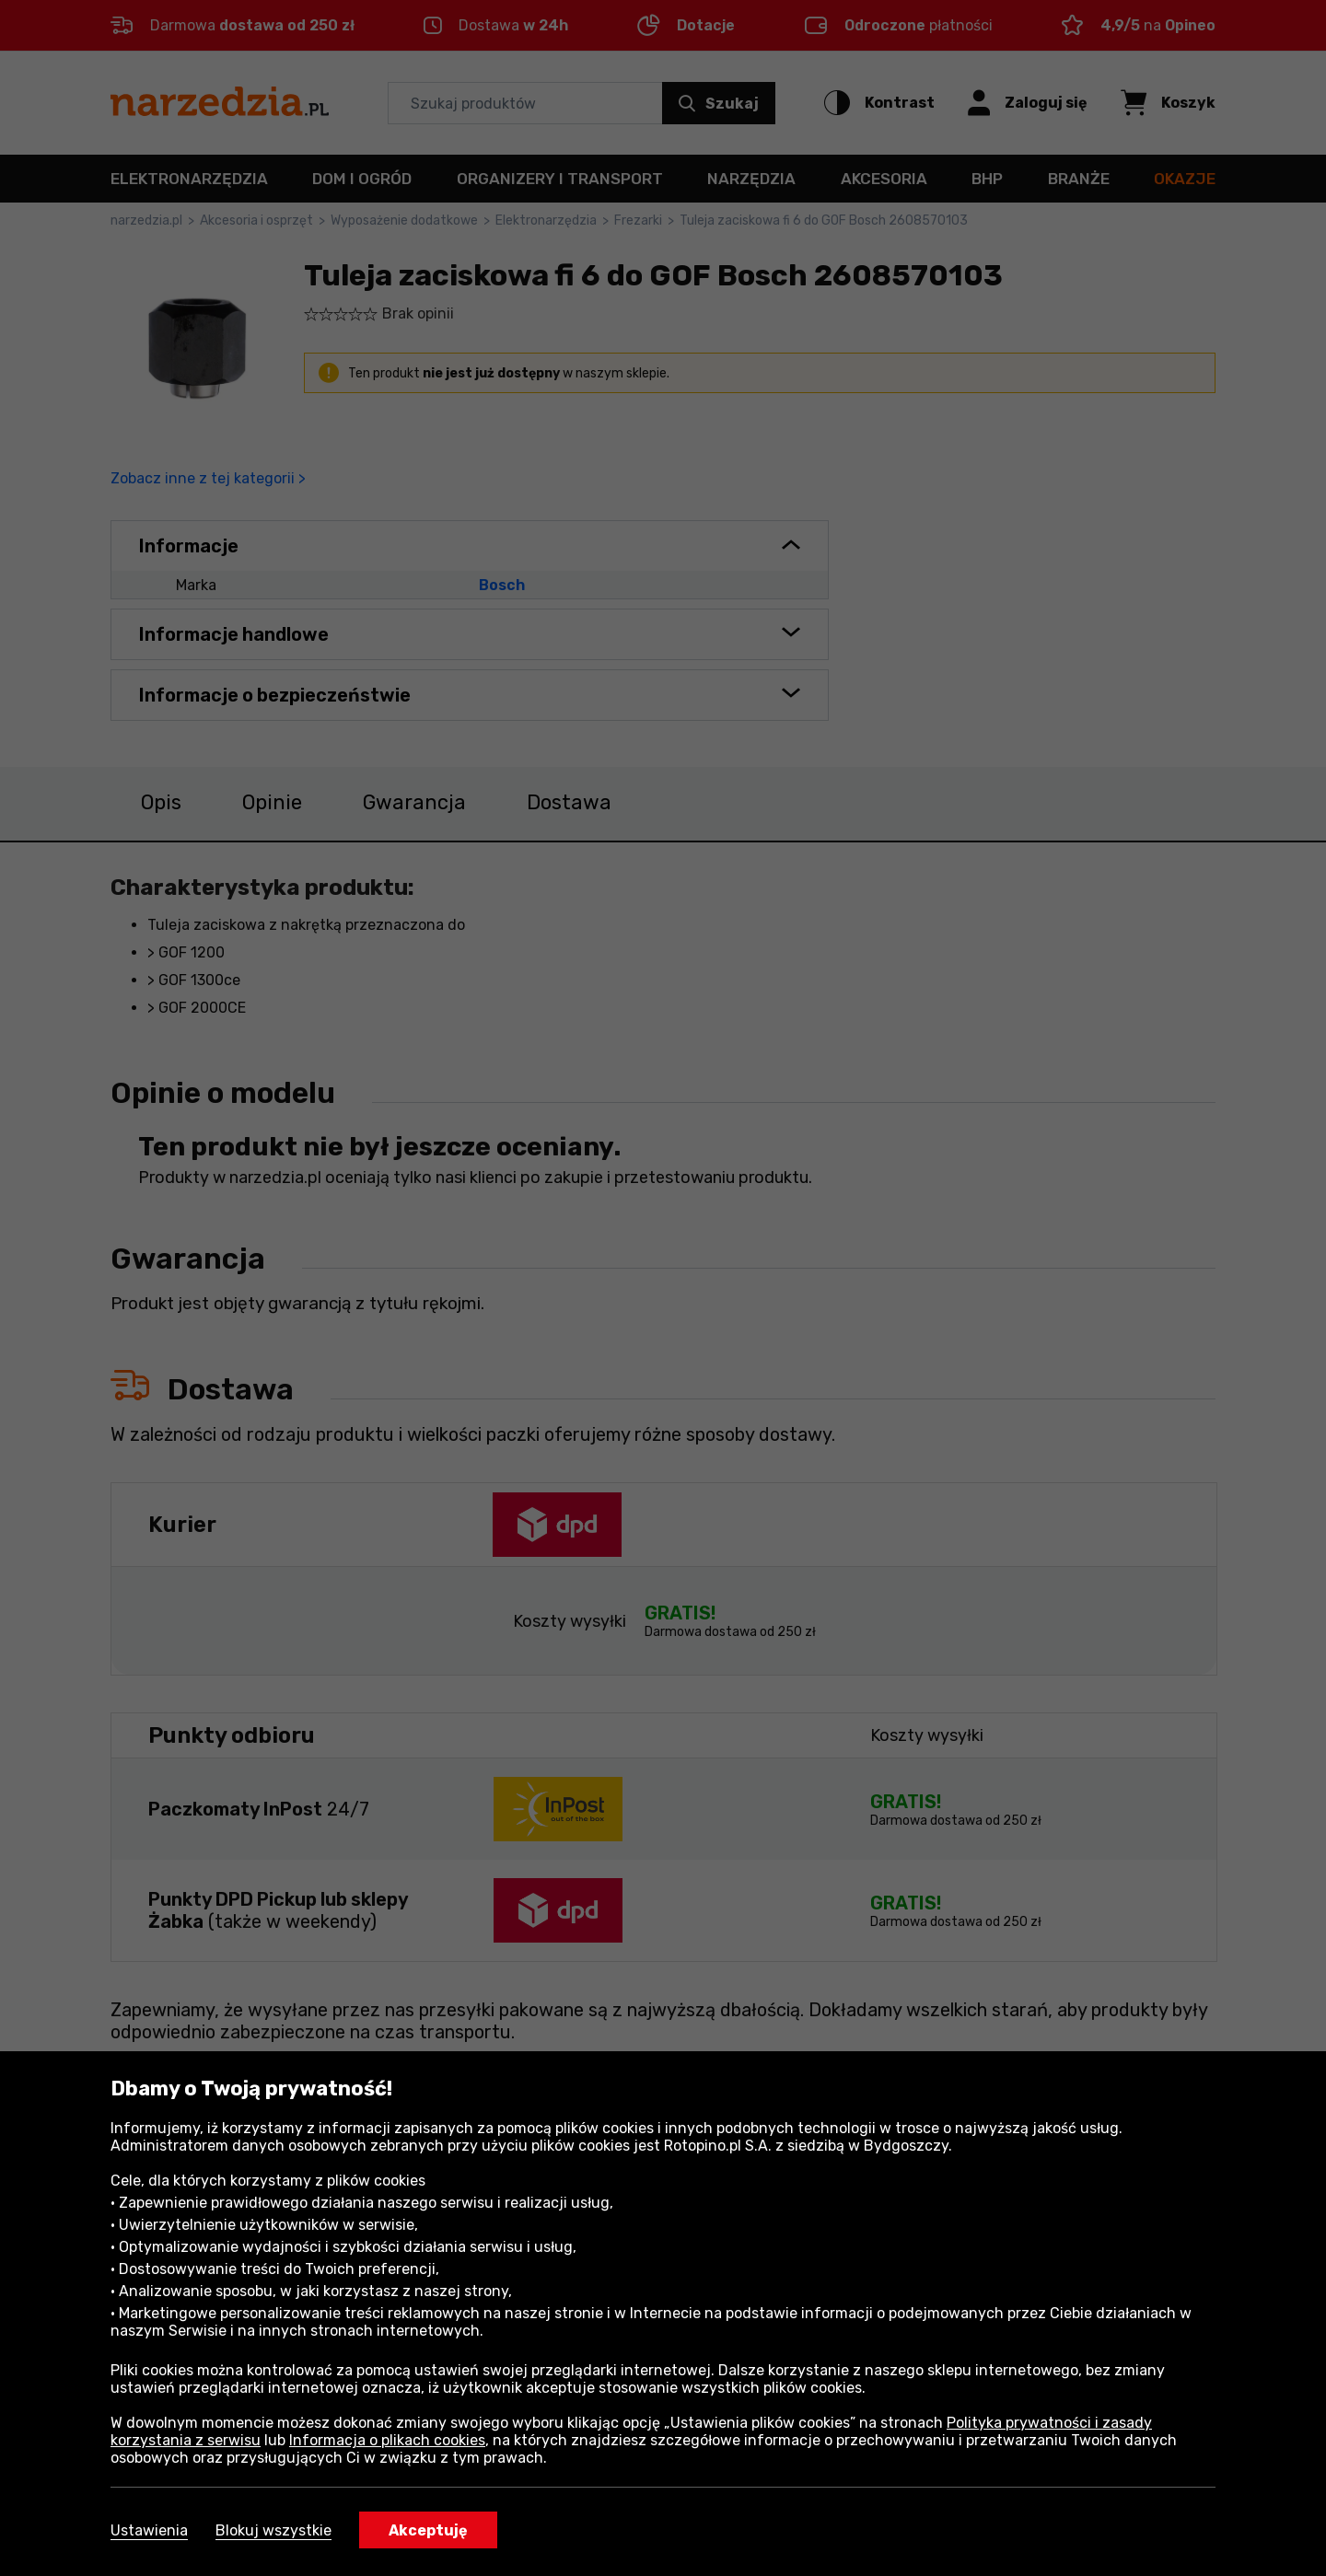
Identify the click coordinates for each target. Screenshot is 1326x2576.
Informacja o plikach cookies (387, 2440)
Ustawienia (149, 2530)
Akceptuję (428, 2530)
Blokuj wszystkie (273, 2530)
